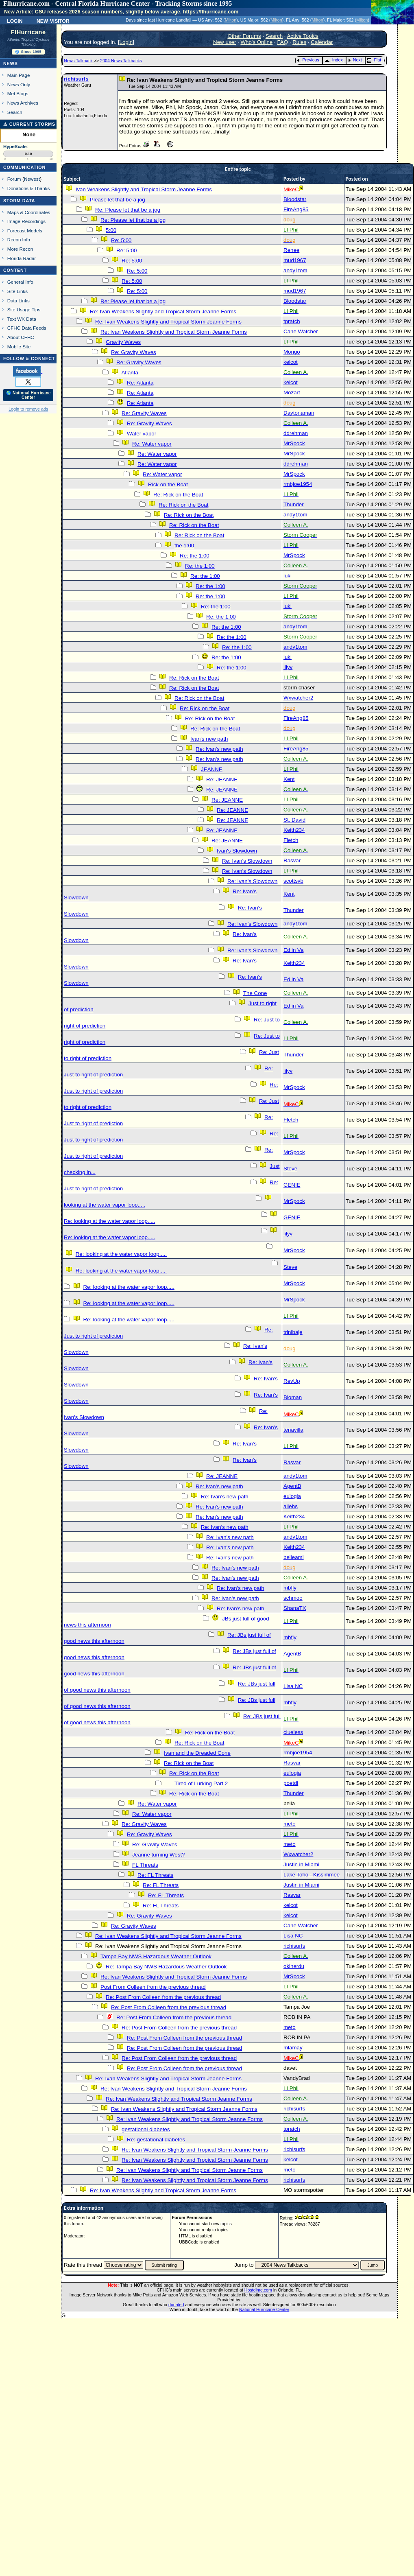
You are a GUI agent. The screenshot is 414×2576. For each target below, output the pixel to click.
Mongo (291, 352)
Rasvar (292, 860)
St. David (294, 820)
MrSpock (294, 443)
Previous (308, 59)
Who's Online (256, 42)
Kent (288, 779)
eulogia (292, 1496)
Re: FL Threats (155, 1875)
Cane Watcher (300, 331)
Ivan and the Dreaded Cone (197, 1753)
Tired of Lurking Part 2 (201, 1783)
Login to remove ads (28, 409)
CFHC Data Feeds (26, 327)
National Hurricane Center (264, 2309)
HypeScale (15, 146)
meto (289, 1824)
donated (176, 2304)
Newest (32, 179)
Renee (291, 250)
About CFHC (20, 337)
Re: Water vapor (152, 444)
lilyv (287, 667)
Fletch (290, 840)
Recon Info (18, 239)
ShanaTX (294, 1608)
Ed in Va (293, 950)
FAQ (282, 42)
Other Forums (244, 36)
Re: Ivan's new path (219, 749)
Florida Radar (21, 258)
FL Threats (145, 1865)
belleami (293, 1557)
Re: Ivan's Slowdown (247, 861)
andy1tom (295, 270)
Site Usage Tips (24, 309)
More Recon (20, 248)
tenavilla (293, 1430)
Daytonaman (298, 413)
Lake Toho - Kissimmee (311, 1875)
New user (224, 42)
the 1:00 (184, 545)
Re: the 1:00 (194, 556)
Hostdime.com (258, 2289)
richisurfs (76, 79)
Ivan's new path (209, 739)
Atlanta (129, 373)
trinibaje (293, 1332)
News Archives (22, 102)
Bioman (292, 1397)
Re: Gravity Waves (133, 352)
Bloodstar (294, 199)
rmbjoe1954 (297, 484)
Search (14, 112)
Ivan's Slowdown (237, 851)
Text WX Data (21, 318)
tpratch (291, 321)
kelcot (290, 362)
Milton (230, 19)
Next (355, 59)
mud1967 (294, 260)
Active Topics (302, 36)
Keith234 (294, 830)
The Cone (255, 993)
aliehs (290, 1506)
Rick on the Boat (168, 484)
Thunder (293, 504)
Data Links (18, 300)
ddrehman (295, 433)
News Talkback (79, 60)
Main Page (18, 75)
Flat (374, 59)
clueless (293, 1732)
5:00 (111, 230)
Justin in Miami (301, 1864)
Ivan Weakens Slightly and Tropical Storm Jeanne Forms (144, 189)
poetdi (290, 1783)
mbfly (289, 1588)
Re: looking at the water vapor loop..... (109, 1221)
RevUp (291, 1381)
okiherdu (293, 1966)
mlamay (293, 2048)
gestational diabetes (146, 2129)
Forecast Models (24, 230)
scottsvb (293, 881)
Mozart (291, 392)
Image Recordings (26, 221)
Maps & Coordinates (28, 212)
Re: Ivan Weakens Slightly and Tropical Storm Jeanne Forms (163, 311)
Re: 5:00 (121, 240)
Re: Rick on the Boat (178, 495)
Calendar (322, 42)
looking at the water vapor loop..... (104, 1205)
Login (14, 20)
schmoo (293, 1598)
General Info (20, 281)
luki (287, 576)
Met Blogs (17, 93)
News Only (18, 84)
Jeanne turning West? (158, 1855)
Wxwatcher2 (298, 698)
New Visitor (53, 20)
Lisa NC (293, 1686)
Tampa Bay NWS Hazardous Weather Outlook (155, 1956)
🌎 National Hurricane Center (28, 395)
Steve (290, 1169)
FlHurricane (28, 32)
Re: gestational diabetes (156, 2139)
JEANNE (211, 769)
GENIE (291, 1185)
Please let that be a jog (117, 200)
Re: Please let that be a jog (127, 210)
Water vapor (141, 434)
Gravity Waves (123, 342)
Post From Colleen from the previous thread (153, 1987)
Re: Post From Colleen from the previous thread (163, 1997)
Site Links (17, 291)
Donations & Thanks (28, 188)
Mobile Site (19, 346)
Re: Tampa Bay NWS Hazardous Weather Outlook (166, 1967)
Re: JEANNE (222, 779)
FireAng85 (296, 209)
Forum (14, 179)
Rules (299, 42)
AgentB (292, 1486)
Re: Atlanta (140, 383)
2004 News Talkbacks (121, 60)
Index (333, 59)
